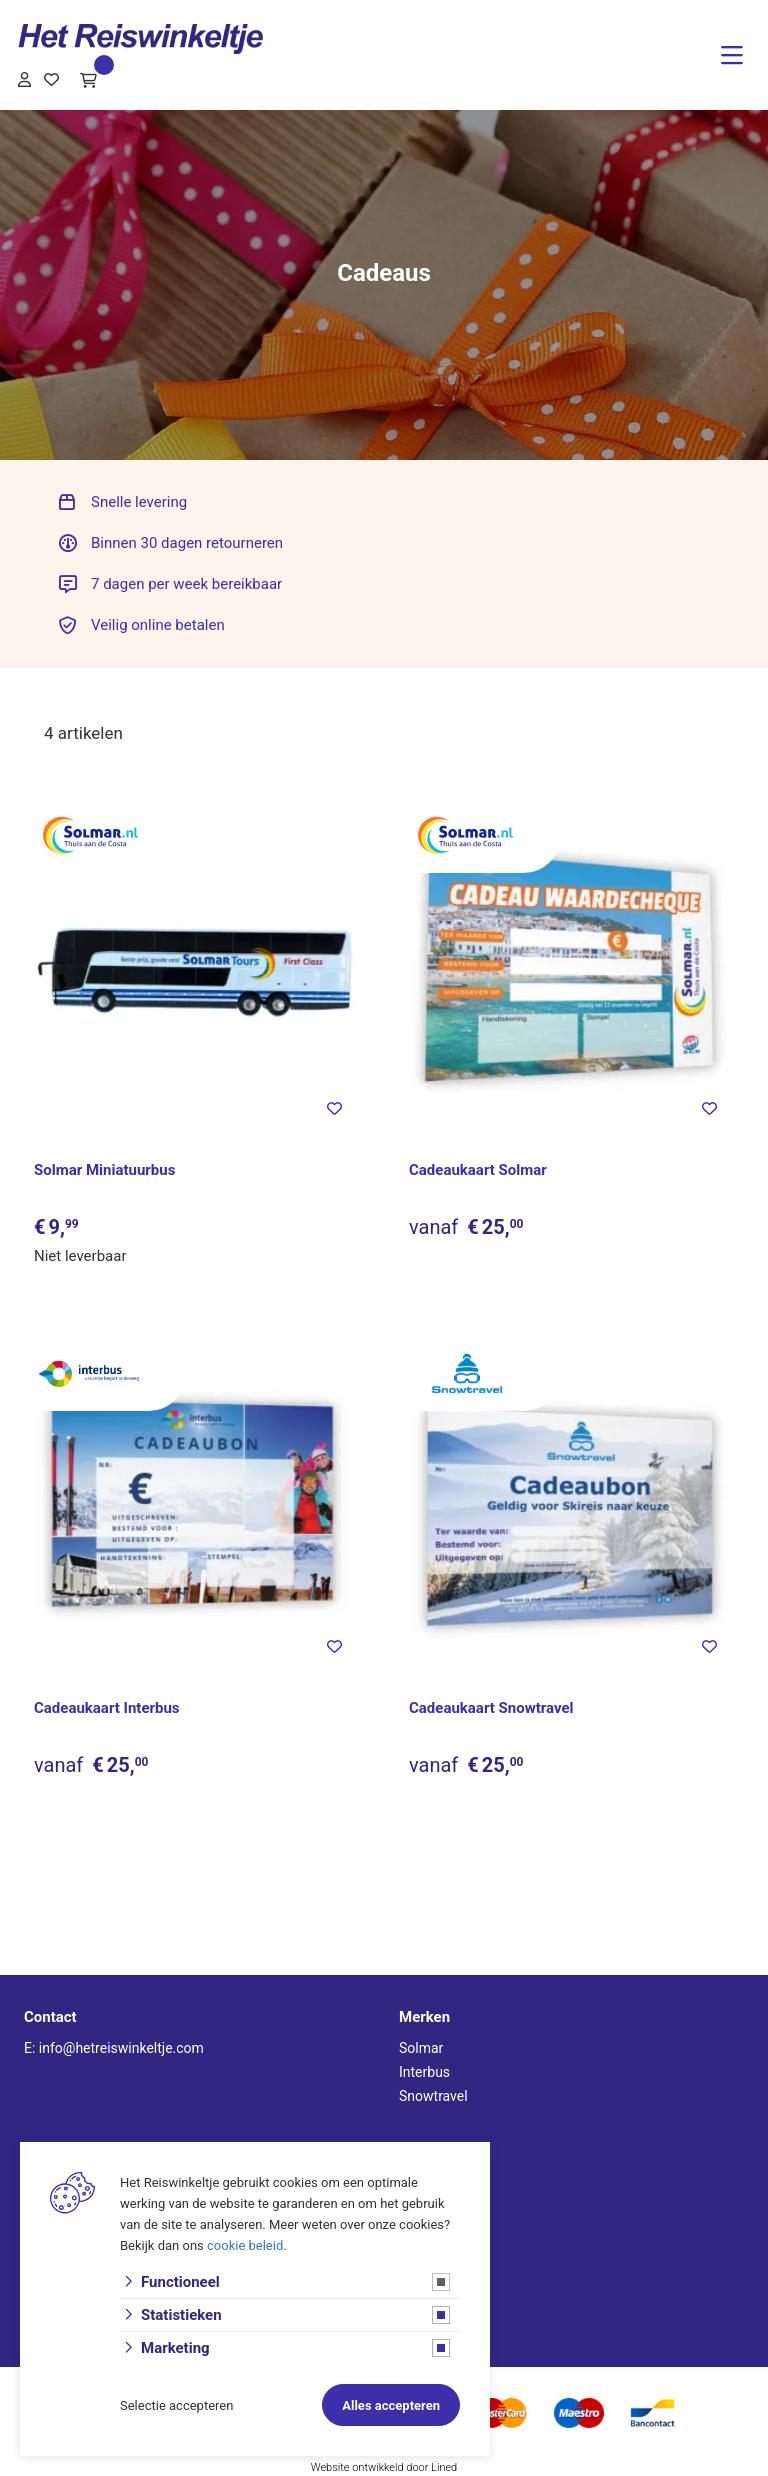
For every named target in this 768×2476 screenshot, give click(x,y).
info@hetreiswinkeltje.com (121, 2048)
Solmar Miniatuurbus (104, 1170)
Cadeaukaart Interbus (107, 1708)
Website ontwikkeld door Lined (384, 2467)
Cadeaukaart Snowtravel (491, 1708)
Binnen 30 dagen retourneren (187, 543)
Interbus (424, 2072)
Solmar (421, 2048)
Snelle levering (139, 502)
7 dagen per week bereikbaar (186, 584)
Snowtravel (433, 2096)
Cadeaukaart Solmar (478, 1170)
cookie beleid (245, 2245)
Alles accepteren (391, 2405)
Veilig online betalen (158, 625)
